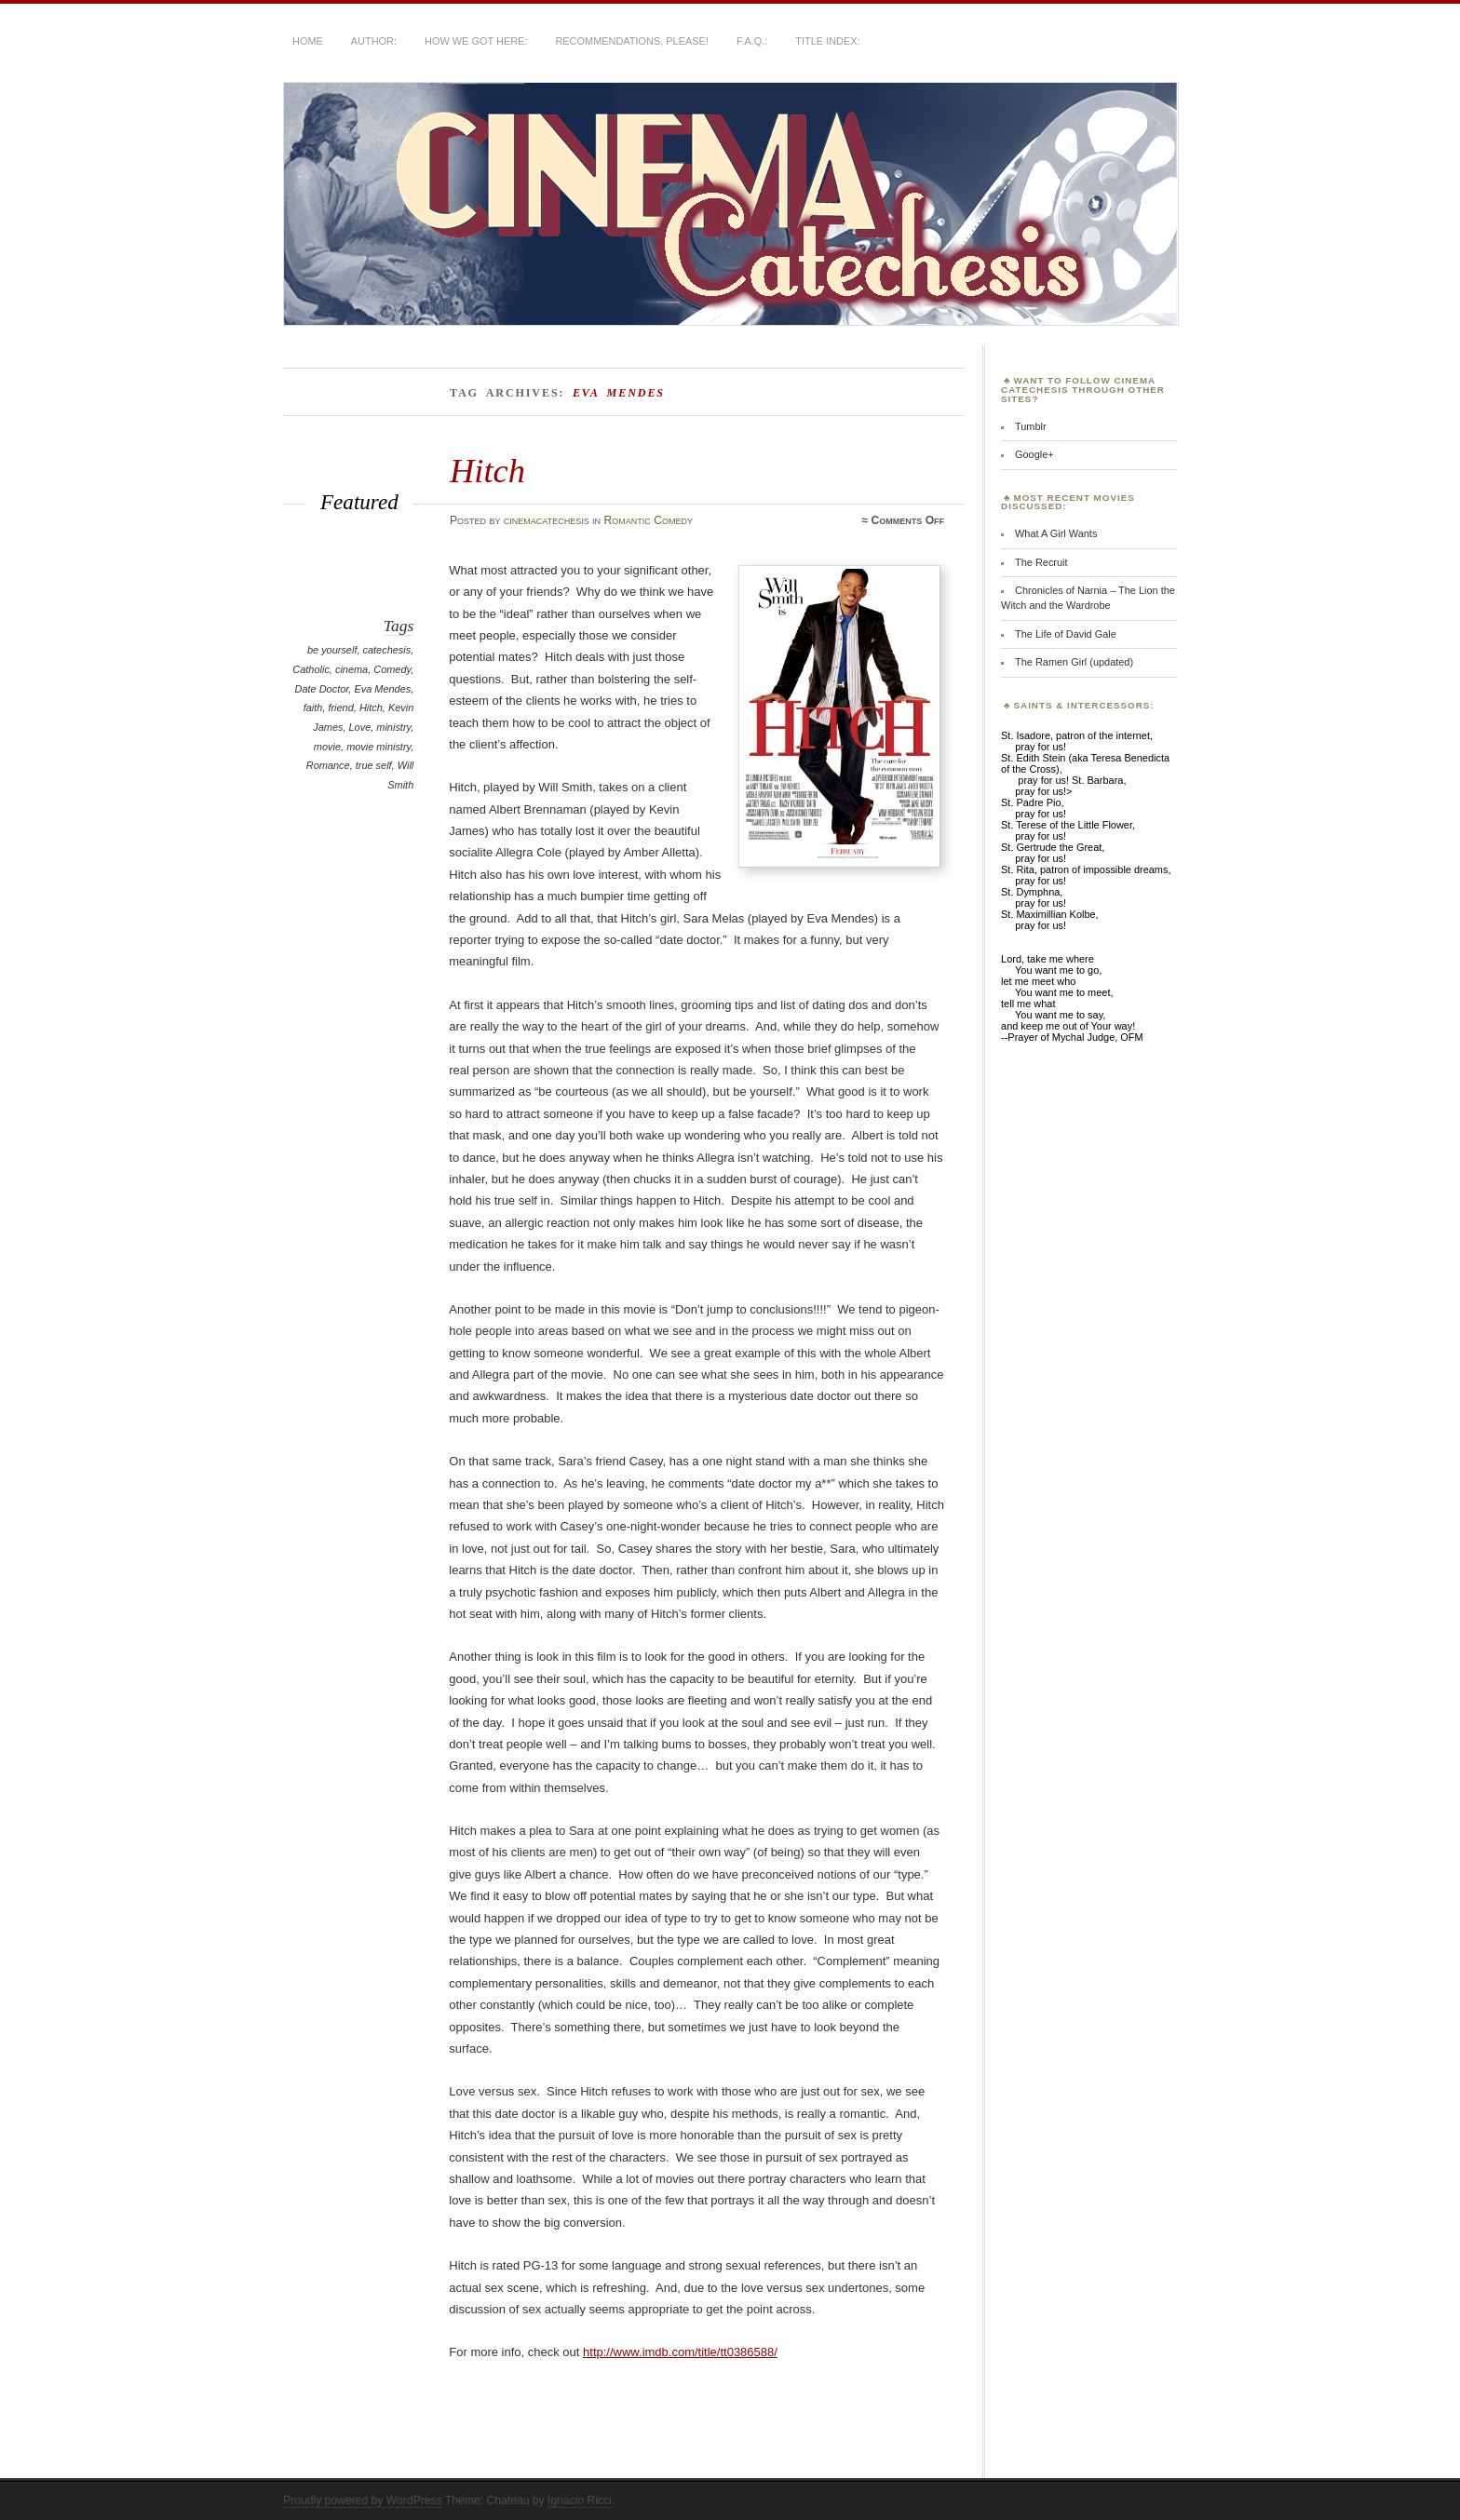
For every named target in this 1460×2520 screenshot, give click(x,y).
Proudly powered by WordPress (362, 2500)
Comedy (392, 669)
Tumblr (1031, 426)
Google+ (1034, 454)
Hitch (487, 470)
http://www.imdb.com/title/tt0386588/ (680, 2352)
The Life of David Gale (1065, 634)
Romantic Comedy (647, 520)
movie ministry (378, 746)
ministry (393, 727)
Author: (374, 41)
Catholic (311, 669)
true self (374, 765)
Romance (328, 765)
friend (340, 707)
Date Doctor (322, 688)
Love (360, 727)
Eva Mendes (382, 688)
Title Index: (827, 41)
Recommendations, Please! (632, 41)
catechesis (387, 649)
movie (327, 746)
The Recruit (1041, 562)
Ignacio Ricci (580, 2500)
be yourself (332, 649)
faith (313, 707)
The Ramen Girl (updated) (1074, 661)
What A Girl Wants (1056, 533)
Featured (359, 502)
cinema (351, 669)
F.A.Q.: (752, 41)
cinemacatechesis (546, 520)
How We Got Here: (476, 41)
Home (307, 41)
